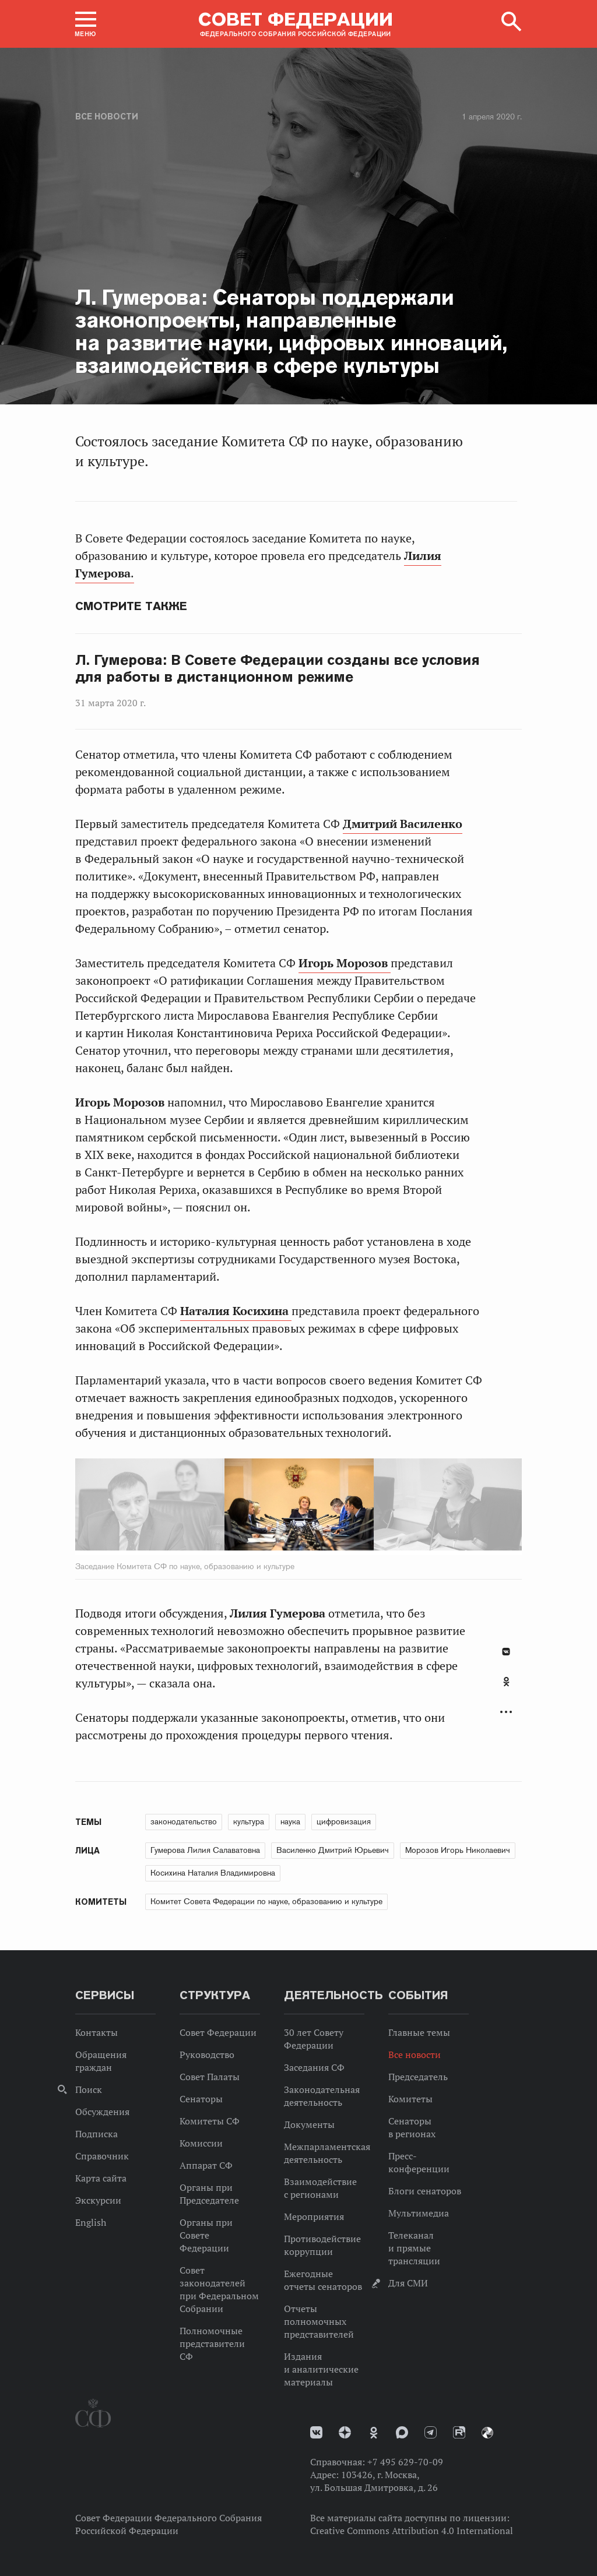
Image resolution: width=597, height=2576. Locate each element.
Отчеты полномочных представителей (319, 2321)
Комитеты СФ (210, 2121)
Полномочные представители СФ (212, 2343)
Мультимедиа (418, 2213)
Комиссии (201, 2143)
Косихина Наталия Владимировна (212, 1872)
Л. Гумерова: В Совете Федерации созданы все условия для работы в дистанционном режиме (277, 668)
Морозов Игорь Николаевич (457, 1850)
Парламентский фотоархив (487, 2432)
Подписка (96, 2134)
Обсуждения (102, 2111)
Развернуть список (506, 1712)
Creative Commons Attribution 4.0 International (411, 2530)
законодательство (183, 1821)
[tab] (506, 1688)
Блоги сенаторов (424, 2191)
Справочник (102, 2156)
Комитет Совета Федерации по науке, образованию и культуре (266, 1901)
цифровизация (344, 1821)
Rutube (459, 2432)
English (90, 2222)
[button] (86, 24)
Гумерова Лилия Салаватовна (205, 1850)
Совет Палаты (210, 2076)
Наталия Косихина (236, 1311)
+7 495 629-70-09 (405, 2462)
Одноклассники (506, 1681)
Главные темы (419, 2032)
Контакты (96, 2032)
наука (290, 1821)
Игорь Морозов (344, 963)
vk (316, 2432)
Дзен (345, 2432)
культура (248, 1821)
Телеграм (430, 2432)
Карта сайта (101, 2178)
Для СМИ (408, 2283)
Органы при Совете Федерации (206, 2235)
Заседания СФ (314, 2067)
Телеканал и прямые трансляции (414, 2248)
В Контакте (506, 1651)
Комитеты (410, 2099)
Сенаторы (201, 2099)
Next (346, 1506)
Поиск (88, 2089)
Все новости (106, 116)
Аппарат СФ (206, 2165)
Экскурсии (98, 2200)
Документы (309, 2124)
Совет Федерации (218, 2032)
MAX (402, 2432)
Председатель (418, 2076)
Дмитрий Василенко (402, 823)
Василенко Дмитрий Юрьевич (332, 1850)
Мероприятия (314, 2216)
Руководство (207, 2054)
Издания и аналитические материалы (321, 2369)
